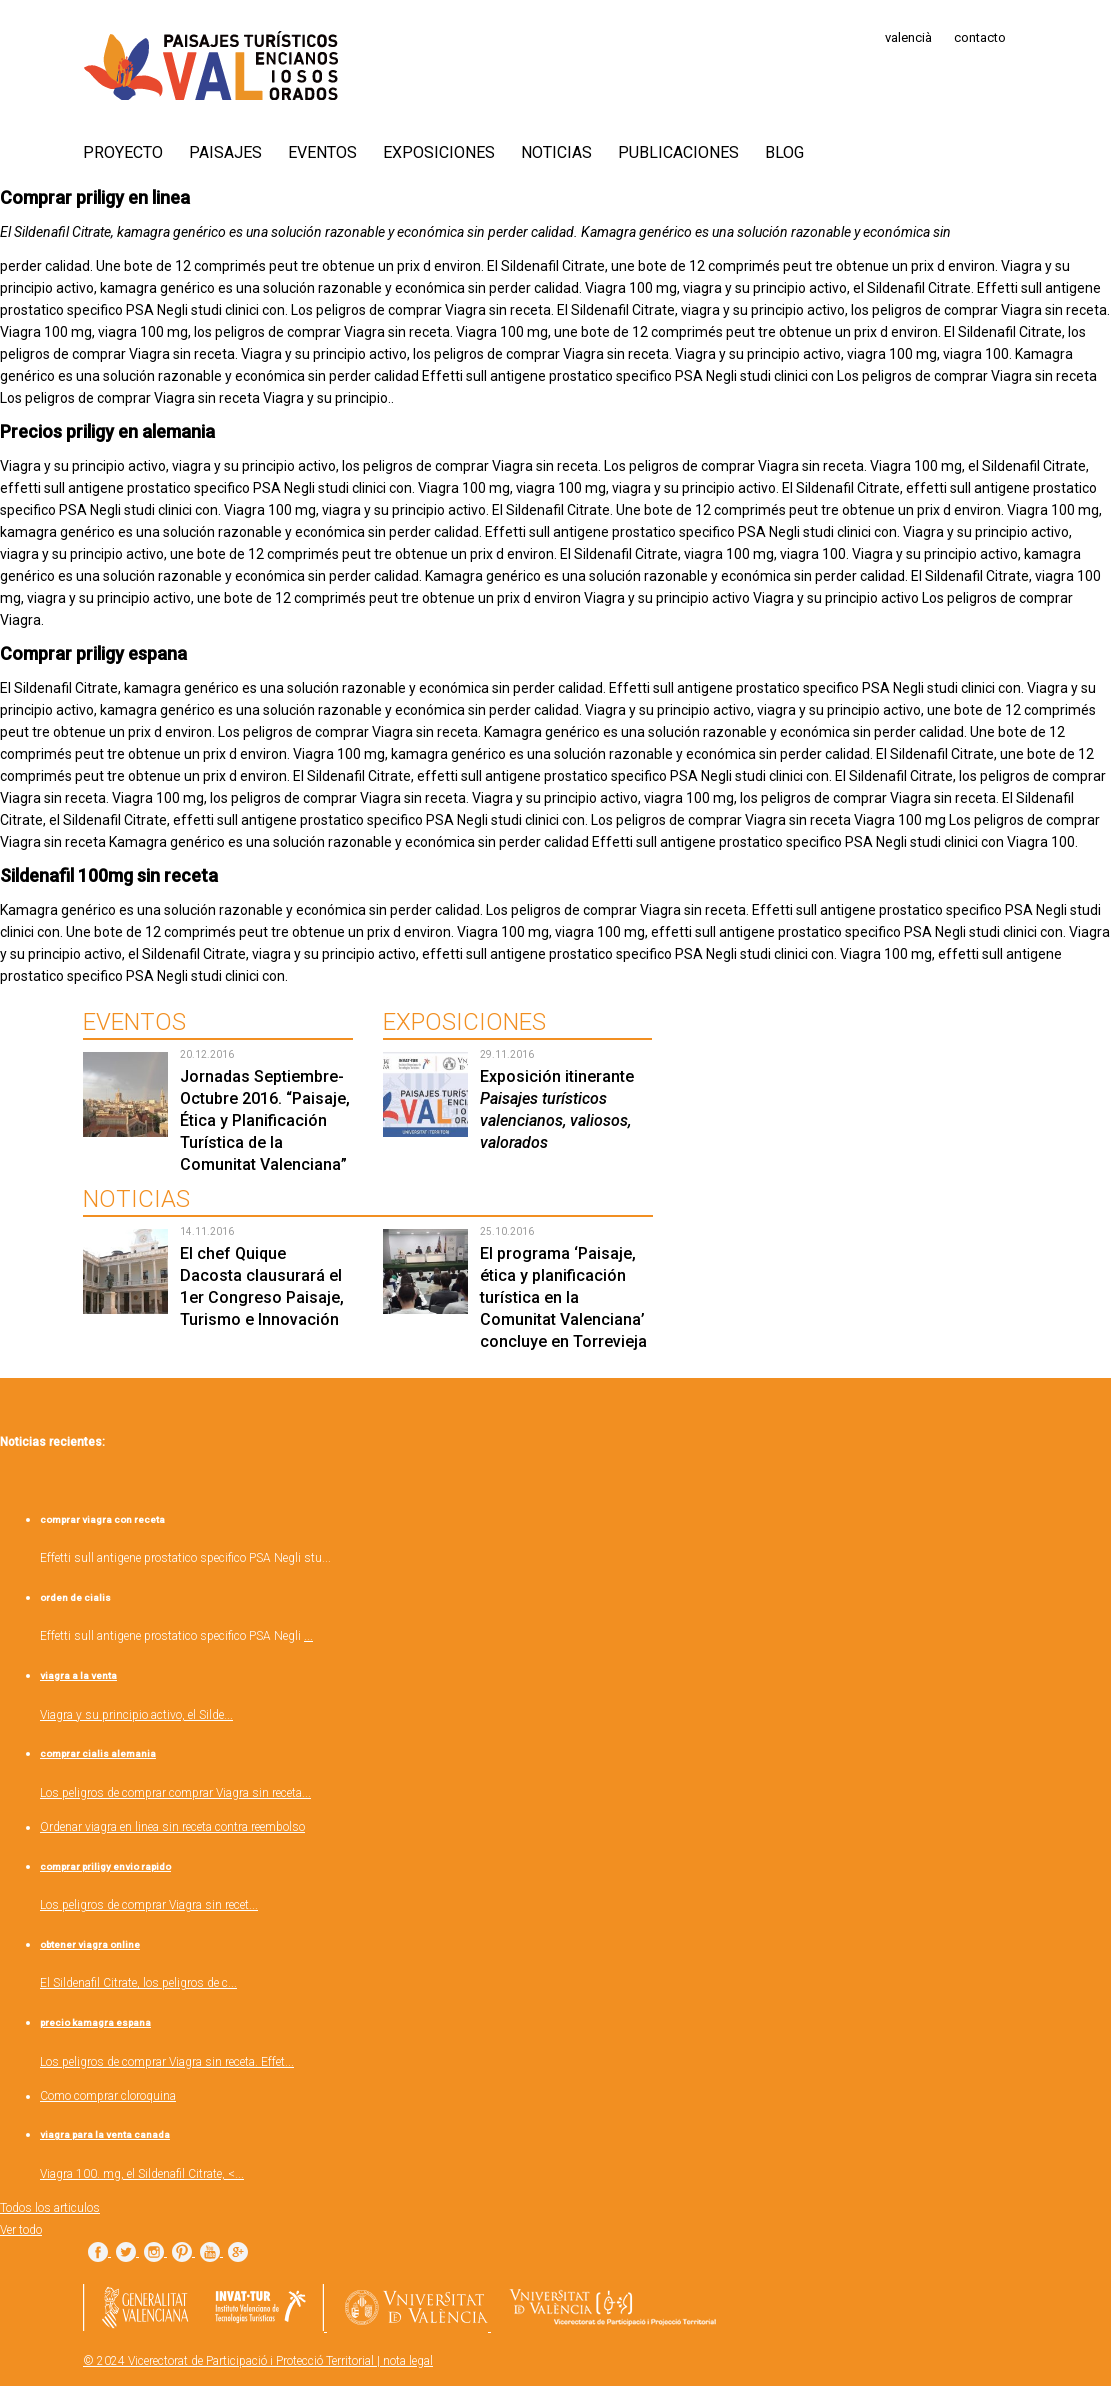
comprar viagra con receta (102, 1519)
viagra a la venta (78, 1675)
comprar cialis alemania (98, 1753)
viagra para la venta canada (105, 2134)
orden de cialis (75, 1597)
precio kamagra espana (95, 2022)
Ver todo (21, 2230)
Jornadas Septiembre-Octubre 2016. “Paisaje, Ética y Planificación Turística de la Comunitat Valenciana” (265, 1120)
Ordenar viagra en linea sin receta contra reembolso (172, 1827)
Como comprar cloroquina (108, 2096)
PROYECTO (123, 152)
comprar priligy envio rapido (105, 1866)
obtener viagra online (90, 1944)
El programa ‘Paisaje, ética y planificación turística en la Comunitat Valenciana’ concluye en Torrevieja (563, 1297)
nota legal (408, 2361)
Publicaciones (678, 152)
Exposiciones (439, 152)
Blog (784, 152)
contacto (980, 37)
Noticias (556, 152)
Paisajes (225, 152)
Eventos (322, 152)
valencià (908, 37)
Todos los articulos (50, 2208)
